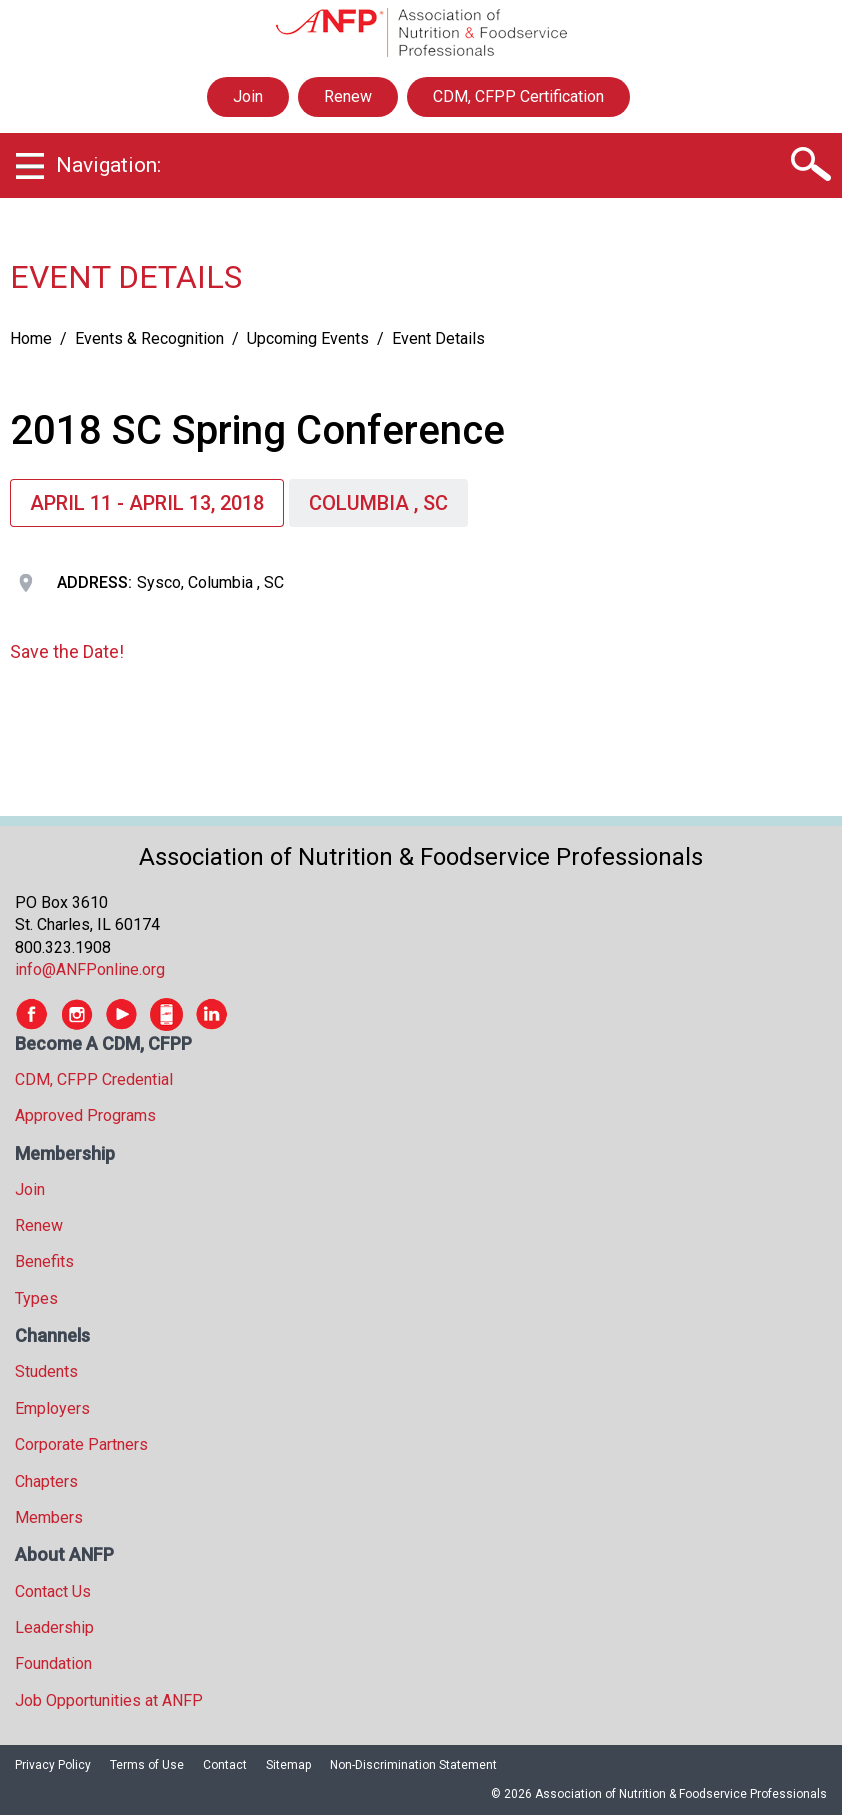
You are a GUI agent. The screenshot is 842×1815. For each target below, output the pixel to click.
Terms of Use (147, 1765)
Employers (52, 1408)
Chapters (46, 1481)
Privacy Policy (53, 1765)
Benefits (44, 1261)
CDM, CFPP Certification (518, 96)
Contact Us (53, 1591)
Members (49, 1517)
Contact (225, 1765)
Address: (94, 582)
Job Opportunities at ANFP (109, 1700)
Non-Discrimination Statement (413, 1765)
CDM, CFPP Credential (94, 1079)
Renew (348, 96)
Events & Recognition (149, 338)
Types (36, 1298)
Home (31, 338)
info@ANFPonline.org (90, 969)
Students (46, 1371)
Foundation (53, 1663)
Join (248, 96)
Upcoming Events (308, 338)
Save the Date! (67, 651)
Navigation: (108, 165)
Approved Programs (85, 1115)
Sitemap (288, 1765)
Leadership (54, 1627)
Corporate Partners (81, 1444)
